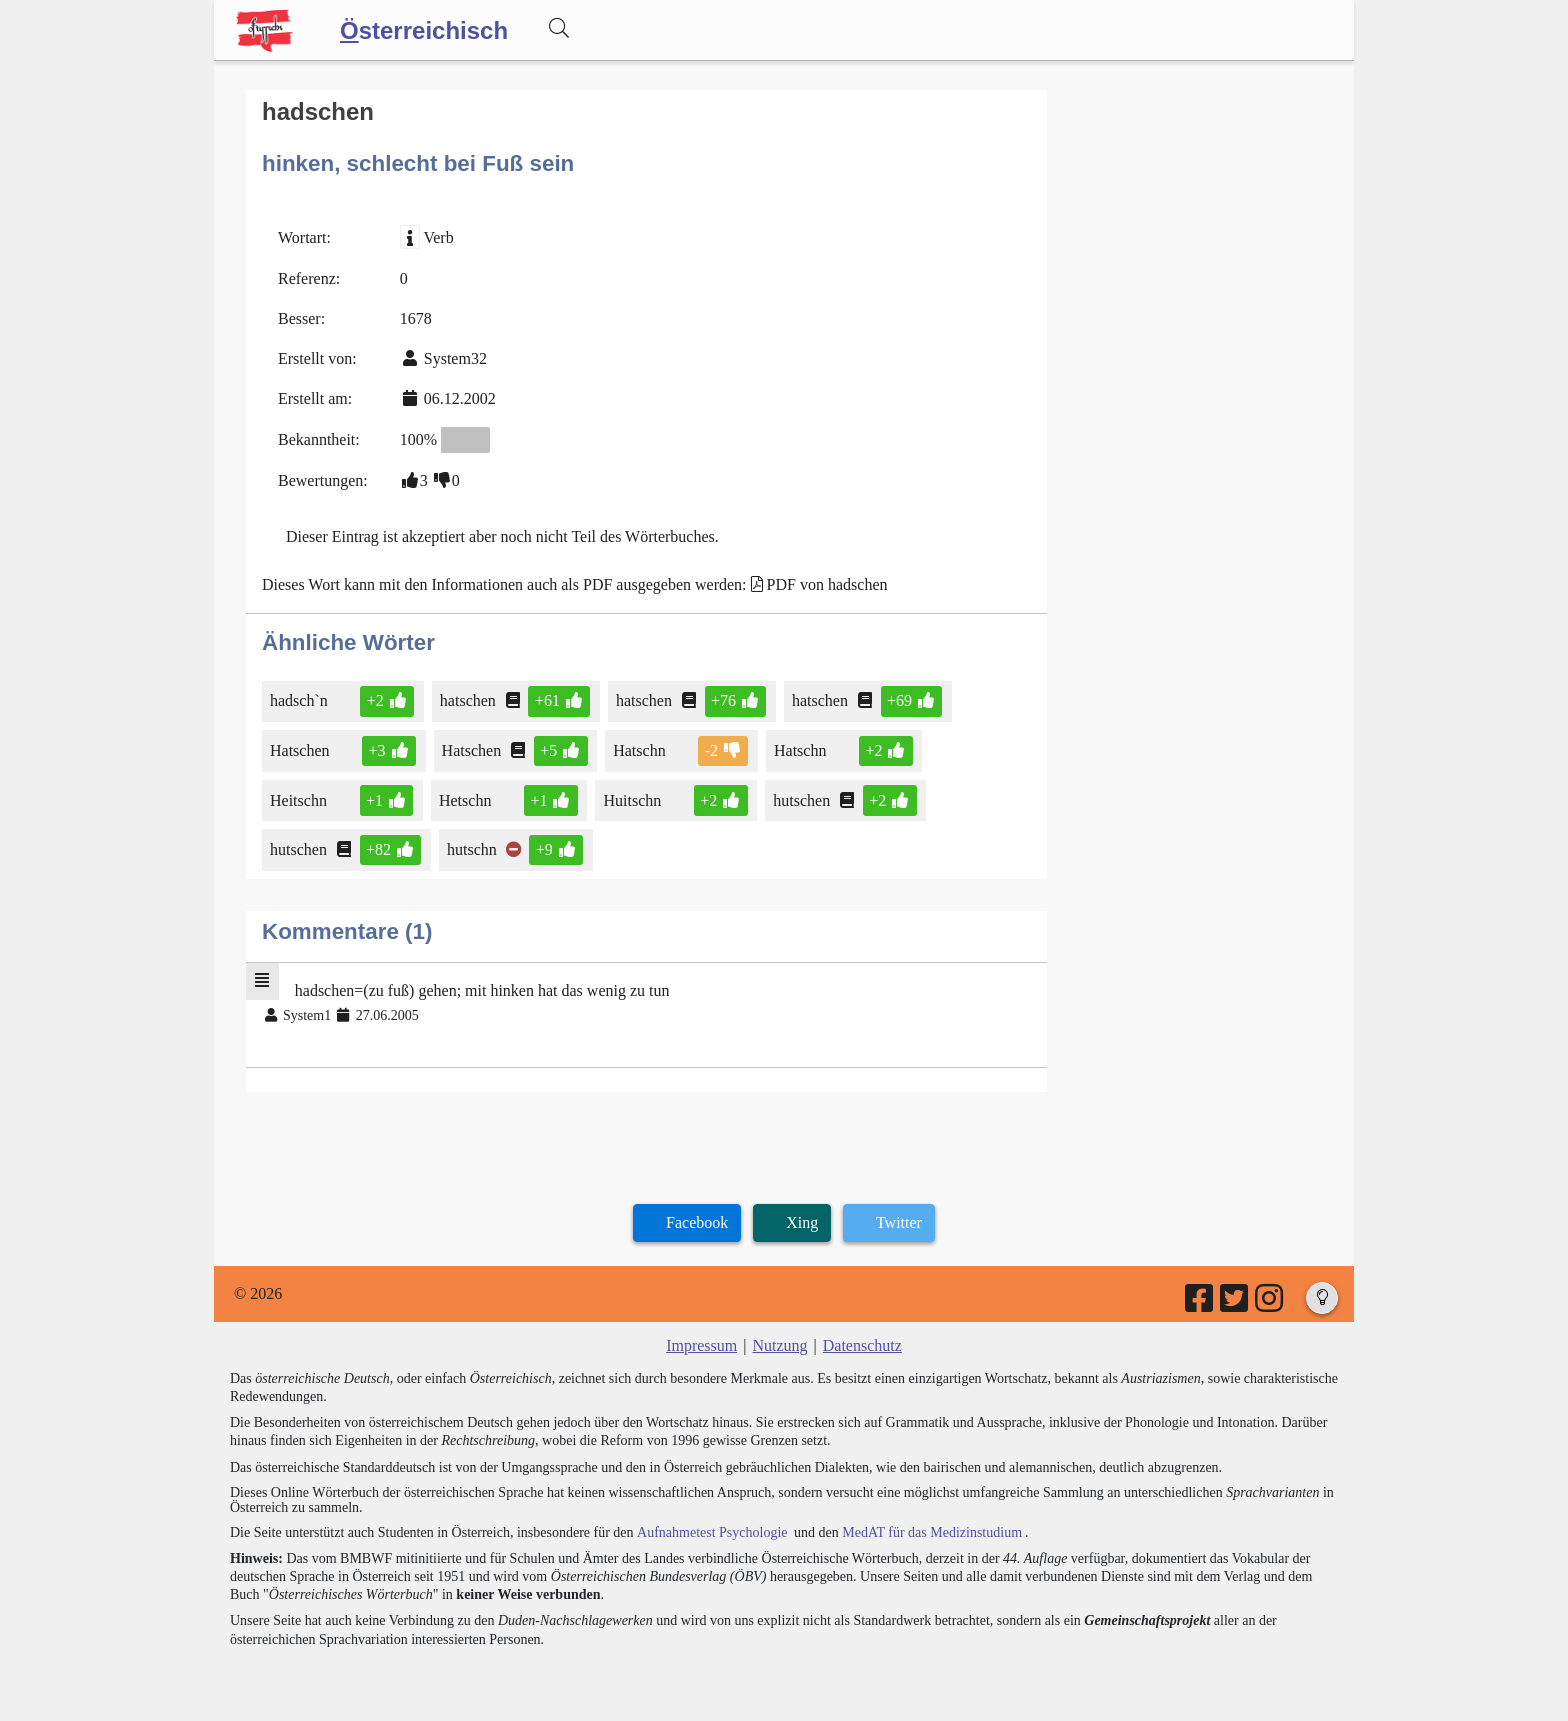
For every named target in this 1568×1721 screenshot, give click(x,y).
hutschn (473, 849)
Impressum (701, 1345)
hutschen (803, 799)
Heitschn (300, 799)
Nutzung (779, 1345)
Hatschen (301, 750)
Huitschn (633, 799)
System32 (455, 358)
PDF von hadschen (827, 584)
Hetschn (466, 799)
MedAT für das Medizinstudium (931, 1532)
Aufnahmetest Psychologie (711, 1532)
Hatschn (640, 750)
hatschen (469, 700)
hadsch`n (300, 700)
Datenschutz (862, 1345)
